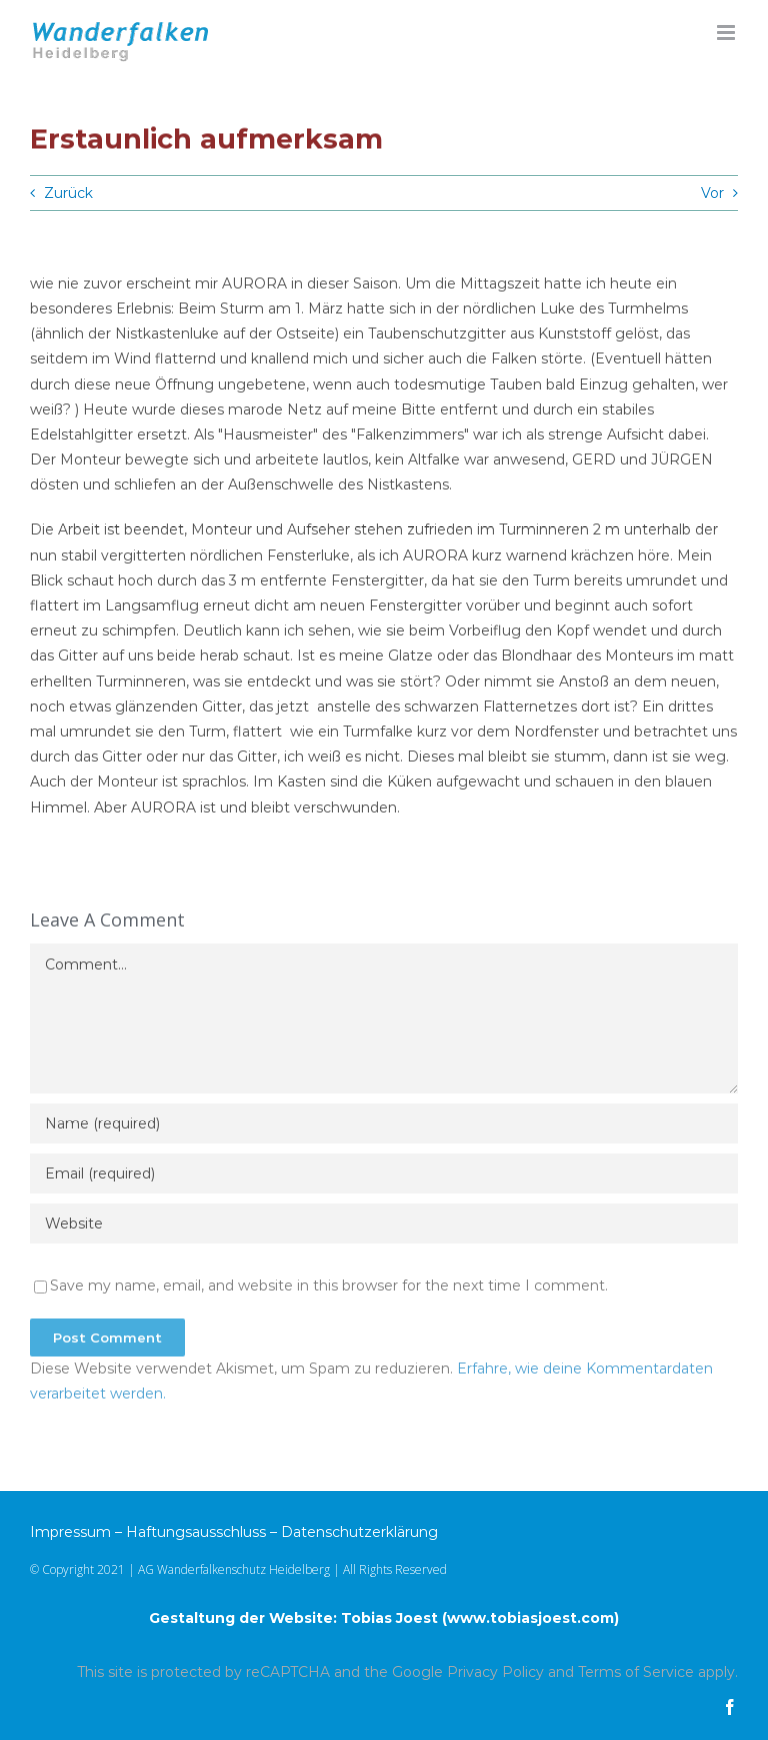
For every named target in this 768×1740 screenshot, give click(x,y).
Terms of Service (636, 1672)
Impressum (70, 1532)
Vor (712, 193)
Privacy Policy (495, 1672)
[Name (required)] (384, 1127)
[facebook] (730, 1707)
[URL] (384, 1227)
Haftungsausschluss (196, 1532)
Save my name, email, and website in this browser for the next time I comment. (329, 1289)
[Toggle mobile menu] (727, 32)
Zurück (68, 193)
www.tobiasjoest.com (530, 1618)
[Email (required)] (384, 1177)
